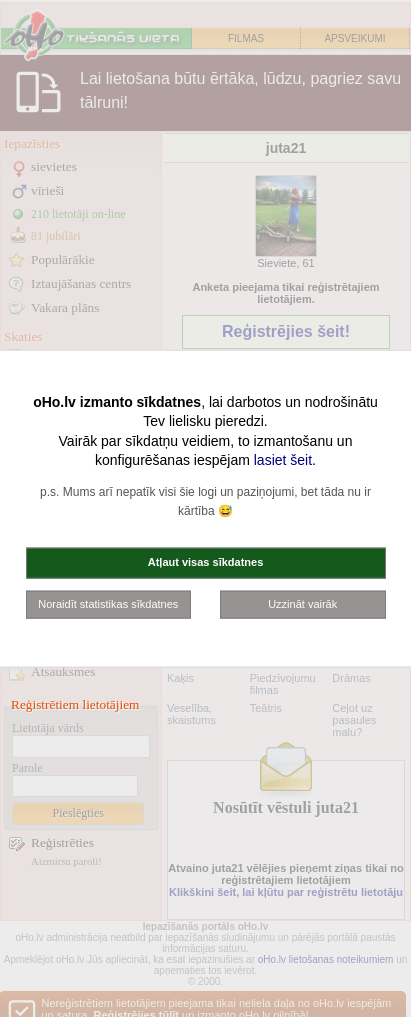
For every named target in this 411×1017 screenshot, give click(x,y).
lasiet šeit (283, 460)
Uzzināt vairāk (302, 603)
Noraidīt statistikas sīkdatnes (108, 603)
